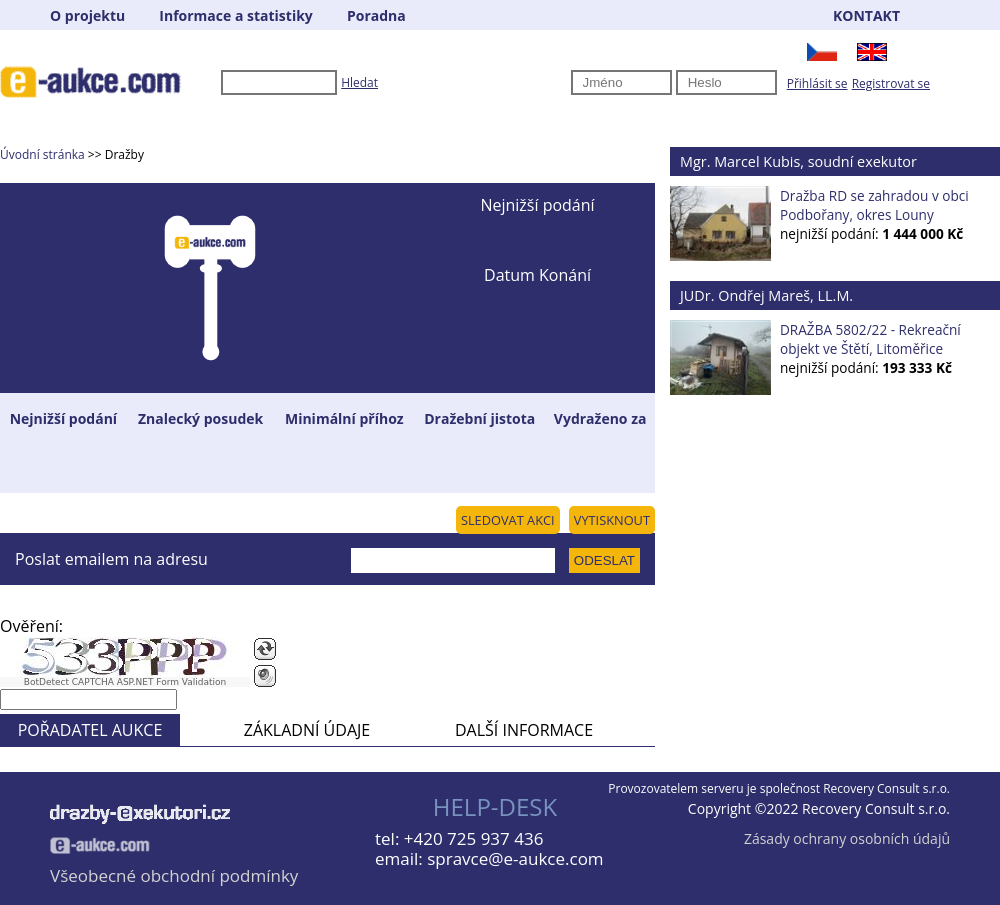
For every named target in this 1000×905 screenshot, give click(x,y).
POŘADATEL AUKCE (90, 730)
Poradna (376, 15)
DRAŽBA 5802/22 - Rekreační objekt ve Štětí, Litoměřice (870, 339)
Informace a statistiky (235, 15)
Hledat (359, 82)
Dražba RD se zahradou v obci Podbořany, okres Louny (874, 205)
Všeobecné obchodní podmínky (174, 875)
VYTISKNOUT (612, 520)
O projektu (87, 15)
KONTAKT (866, 15)
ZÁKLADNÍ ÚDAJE (307, 730)
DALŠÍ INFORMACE (524, 730)
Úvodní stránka (42, 154)
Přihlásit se (817, 83)
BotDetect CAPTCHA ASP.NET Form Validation (125, 682)
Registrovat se (891, 83)
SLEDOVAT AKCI (508, 520)
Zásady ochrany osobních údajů (847, 838)
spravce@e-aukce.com (515, 858)
